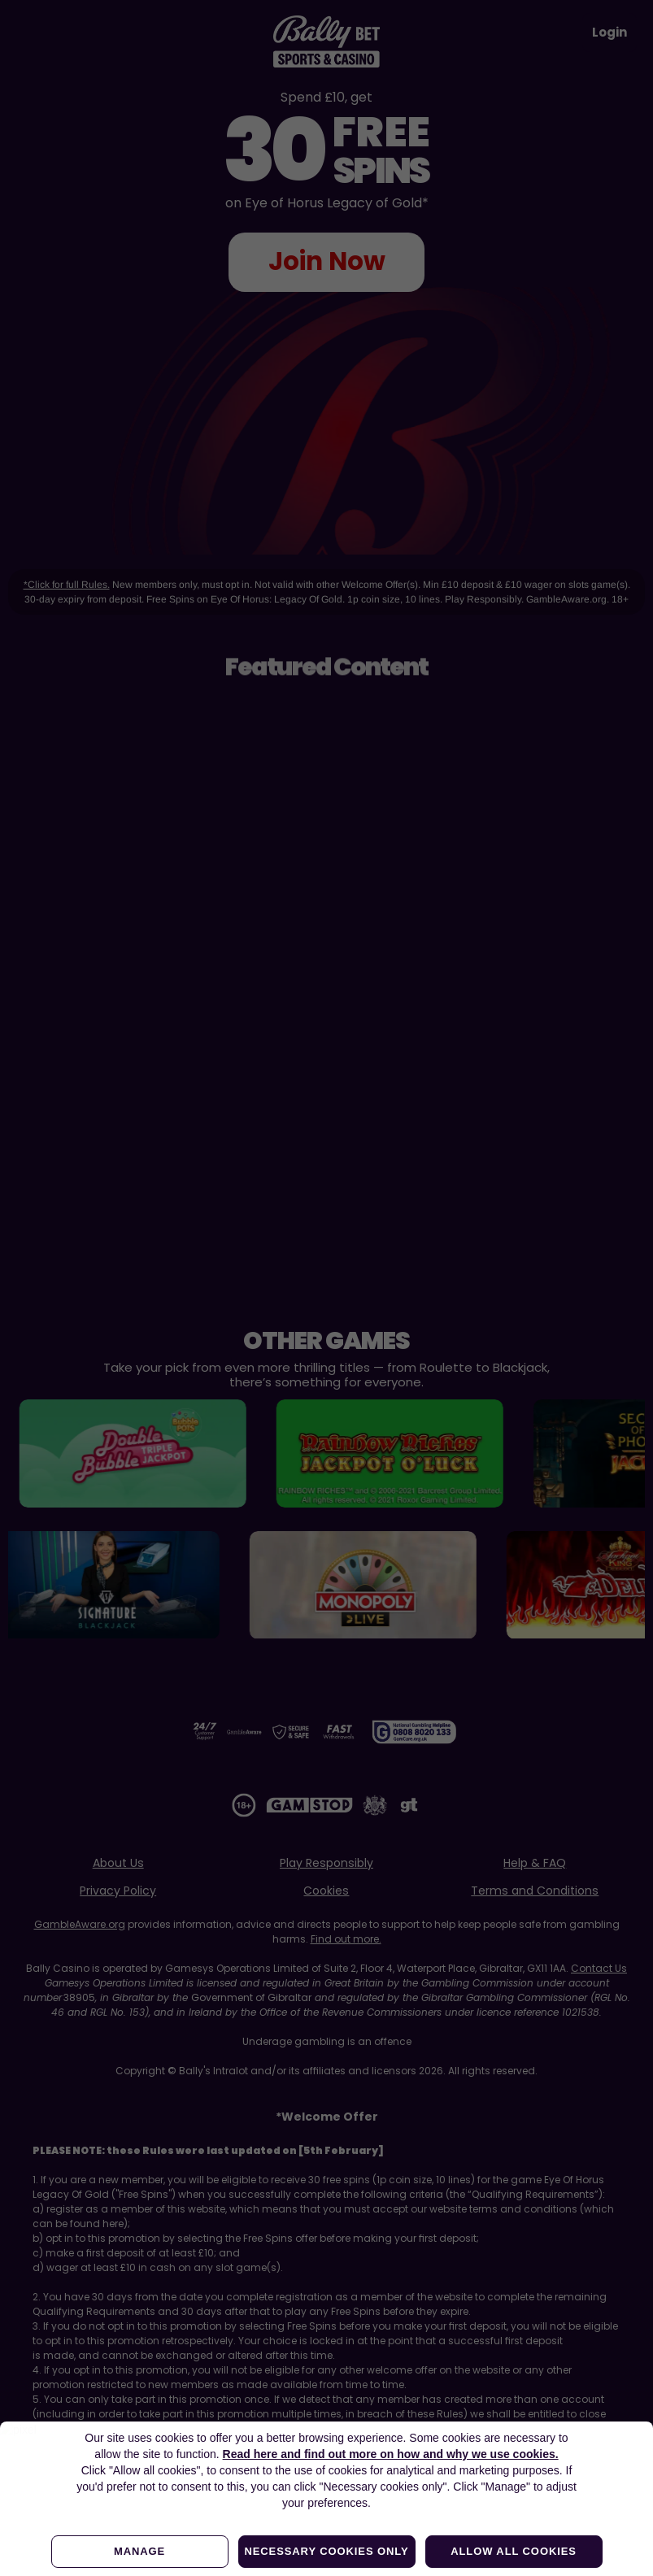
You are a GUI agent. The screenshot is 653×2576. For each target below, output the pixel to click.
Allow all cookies (514, 2551)
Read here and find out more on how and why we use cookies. (391, 2454)
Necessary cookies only (326, 2551)
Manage (139, 2551)
